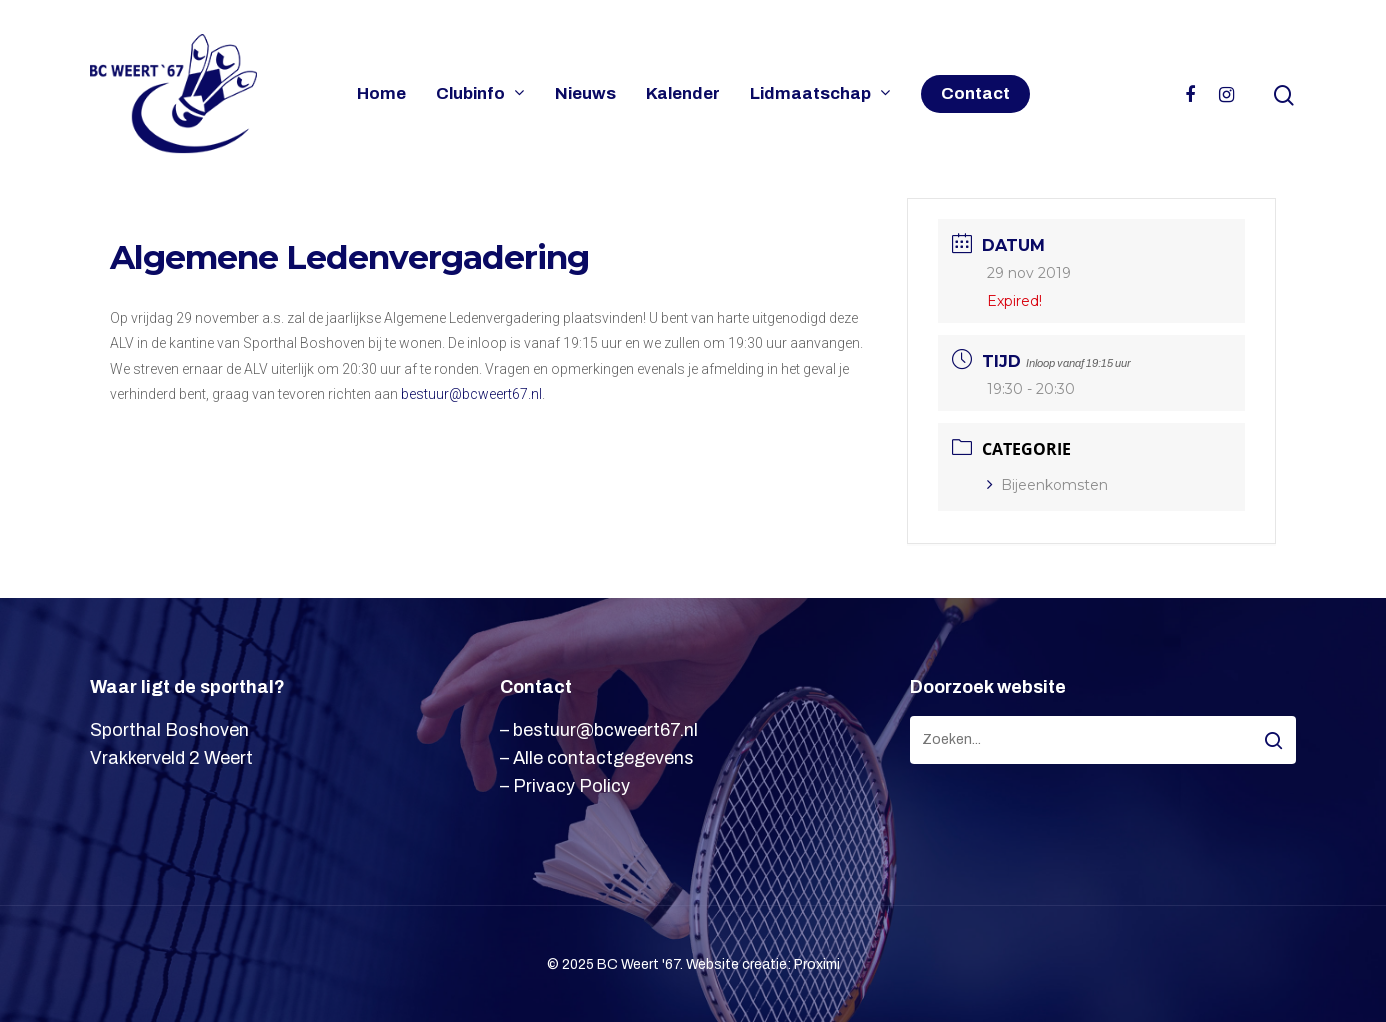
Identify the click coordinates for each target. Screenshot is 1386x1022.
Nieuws (585, 94)
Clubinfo (479, 94)
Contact (975, 94)
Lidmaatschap (819, 94)
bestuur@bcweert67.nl (471, 394)
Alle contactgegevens (603, 758)
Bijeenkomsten (1047, 485)
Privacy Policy (571, 786)
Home (381, 94)
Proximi (817, 964)
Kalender (683, 94)
